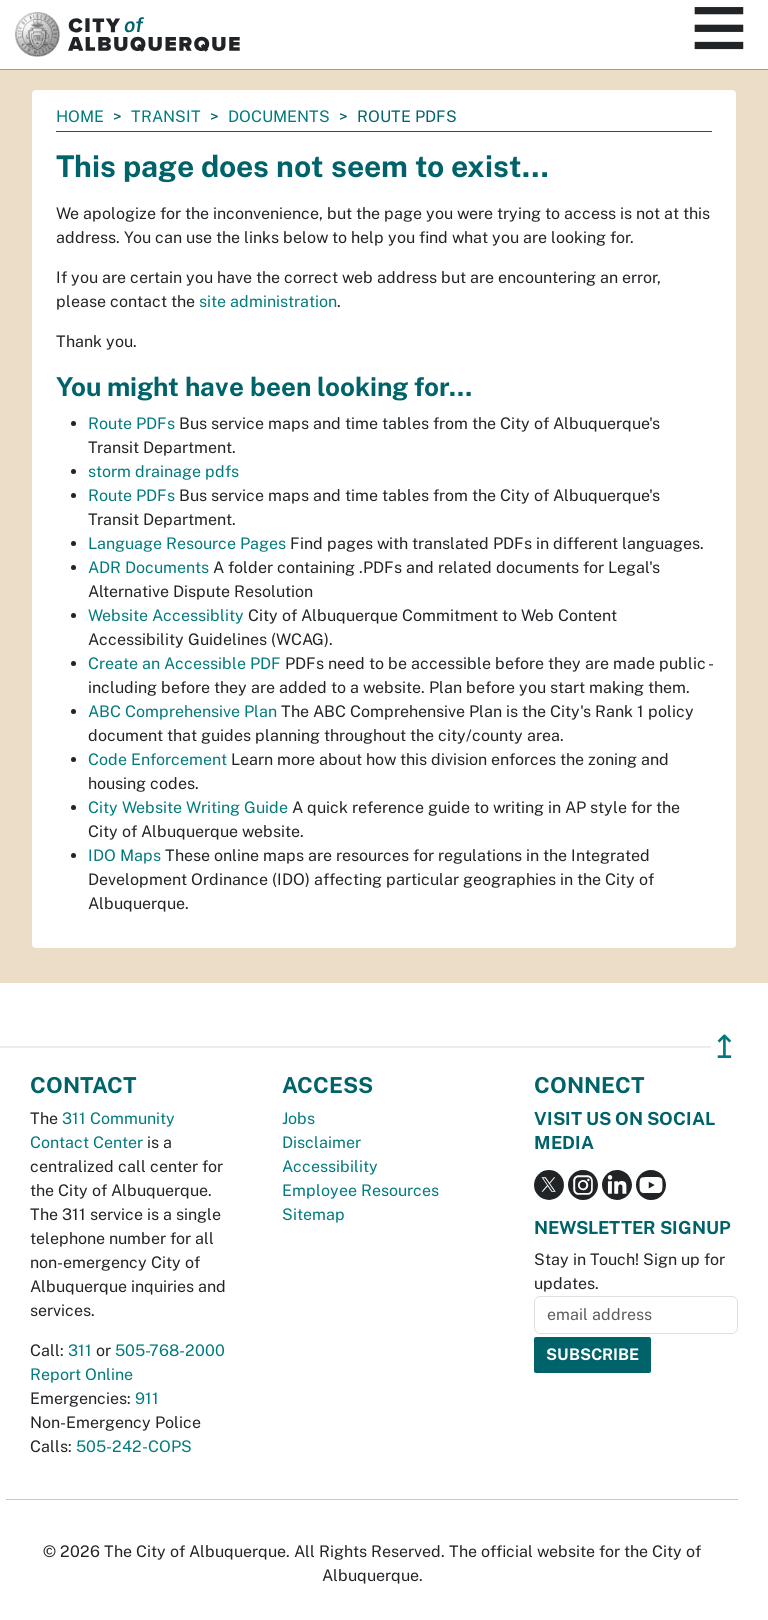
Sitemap (313, 1214)
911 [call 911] (147, 1398)
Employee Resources (360, 1190)
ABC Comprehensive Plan (182, 711)
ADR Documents (148, 567)
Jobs (298, 1118)
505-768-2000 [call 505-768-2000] (170, 1350)
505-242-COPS (134, 1446)
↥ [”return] (724, 1046)
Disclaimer (321, 1142)
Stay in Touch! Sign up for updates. (629, 1271)
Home (80, 116)
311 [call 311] (80, 1350)
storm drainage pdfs (163, 471)
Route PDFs (131, 423)
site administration (268, 301)
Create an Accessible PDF (184, 663)
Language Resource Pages (187, 543)
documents (279, 116)
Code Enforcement (157, 759)
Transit (166, 116)
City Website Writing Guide (188, 807)
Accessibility (330, 1166)
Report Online (81, 1374)
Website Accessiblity (166, 615)
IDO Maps (124, 855)
